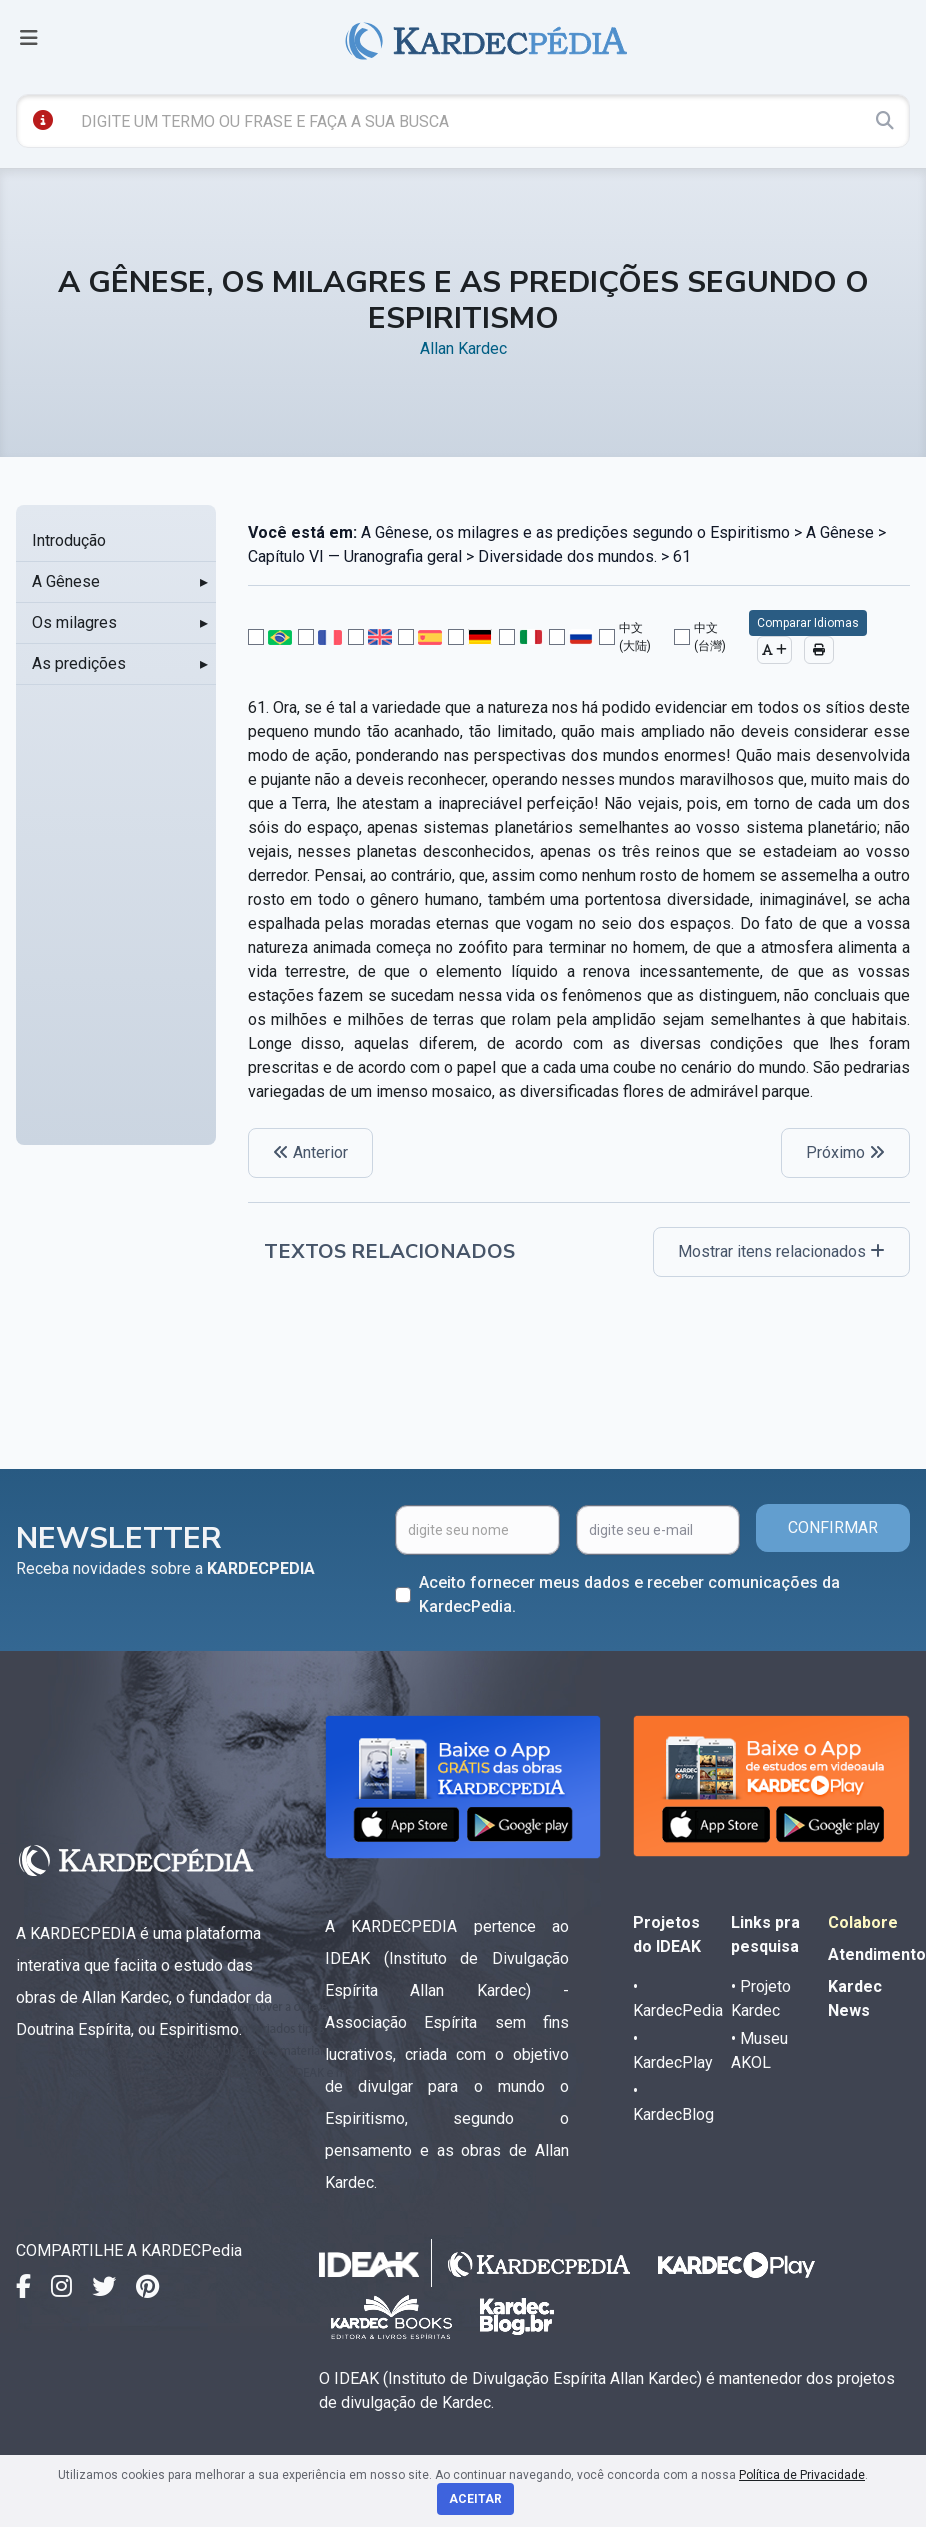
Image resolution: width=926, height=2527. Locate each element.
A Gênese (66, 581)
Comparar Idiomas (808, 623)
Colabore (863, 1922)
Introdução (69, 540)
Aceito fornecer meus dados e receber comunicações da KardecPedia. (629, 1594)
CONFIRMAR (833, 1527)
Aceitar (475, 2499)
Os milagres (74, 622)
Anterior (310, 1152)
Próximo (845, 1152)
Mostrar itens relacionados (781, 1251)
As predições (79, 663)
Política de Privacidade (802, 2475)
